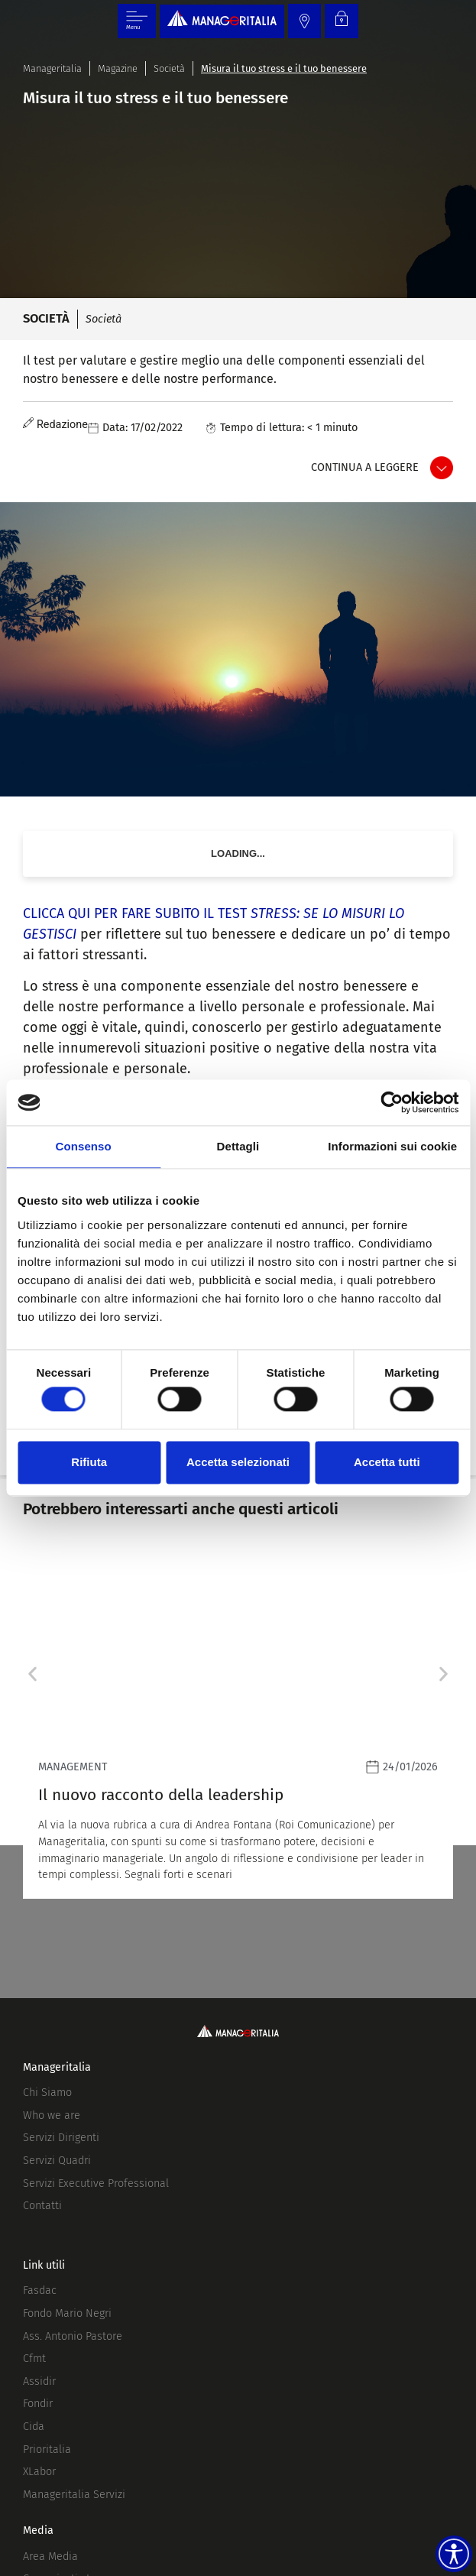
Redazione (62, 424)
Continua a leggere (365, 467)
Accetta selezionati (238, 1461)
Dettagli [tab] (238, 1146)
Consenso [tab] (84, 1146)
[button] (32, 1673)
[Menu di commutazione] (136, 21)
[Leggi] (238, 1724)
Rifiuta (89, 1461)
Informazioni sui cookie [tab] (392, 1146)
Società (169, 68)
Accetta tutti (387, 1461)
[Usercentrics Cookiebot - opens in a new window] (391, 1102)
